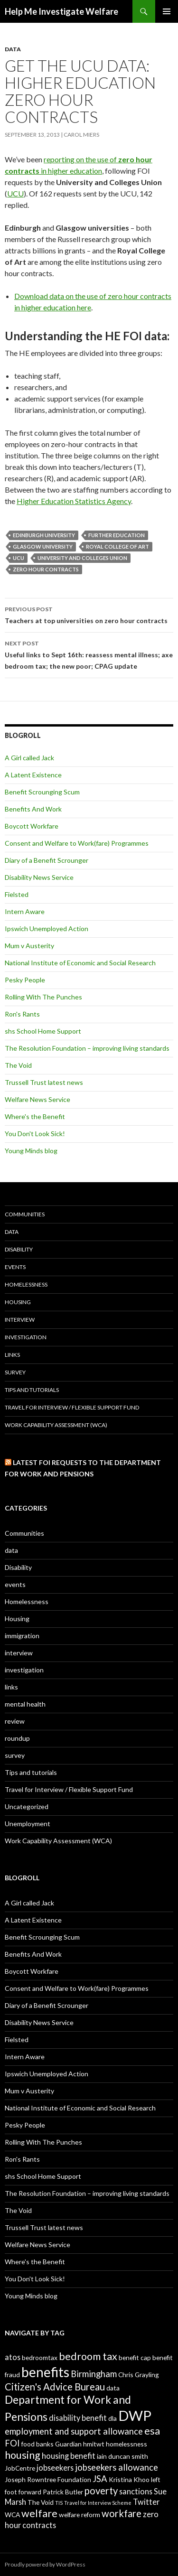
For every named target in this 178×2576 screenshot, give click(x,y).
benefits (45, 2372)
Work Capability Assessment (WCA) (56, 1424)
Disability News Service (39, 877)
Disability (19, 1249)
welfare (39, 2513)
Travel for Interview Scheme (97, 2503)
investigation (26, 1337)
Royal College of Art (117, 546)
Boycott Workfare (31, 826)
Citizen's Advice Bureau (55, 2386)
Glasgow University (43, 546)
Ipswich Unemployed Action (46, 928)
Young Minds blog (31, 1151)
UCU (15, 193)
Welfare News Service (37, 1099)
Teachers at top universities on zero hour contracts (89, 614)
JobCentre (20, 2468)
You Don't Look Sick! (35, 1133)
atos (12, 2356)
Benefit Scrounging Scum (42, 792)
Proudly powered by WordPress (45, 2564)
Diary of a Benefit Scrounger (46, 860)
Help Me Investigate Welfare (61, 11)
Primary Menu (166, 11)
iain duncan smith (122, 2456)
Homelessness (26, 1284)
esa (152, 2431)
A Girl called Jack (29, 758)
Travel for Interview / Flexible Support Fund (72, 1407)
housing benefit (68, 2455)
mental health (25, 1704)
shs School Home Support (43, 1031)
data (13, 49)
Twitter (146, 2501)
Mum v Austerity (29, 946)
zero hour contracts (46, 569)
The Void (18, 1065)
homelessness (126, 2444)
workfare (121, 2513)
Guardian (68, 2444)
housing (22, 2455)
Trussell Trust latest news (44, 1082)
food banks (37, 2444)
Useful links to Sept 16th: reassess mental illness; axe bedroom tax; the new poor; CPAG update (89, 654)
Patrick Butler (63, 2492)
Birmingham (94, 2374)
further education (116, 535)
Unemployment (27, 1824)
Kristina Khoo (129, 2479)
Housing (18, 1302)
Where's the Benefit (35, 1116)
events (15, 1266)
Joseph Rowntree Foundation (48, 2479)
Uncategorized (26, 1806)
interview (20, 1319)
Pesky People (25, 980)
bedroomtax (39, 2357)
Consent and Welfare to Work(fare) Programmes (77, 843)
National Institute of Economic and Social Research (80, 963)
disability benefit (78, 2417)
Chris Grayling (138, 2375)
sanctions (135, 2491)
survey (15, 1372)
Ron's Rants (22, 1014)
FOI (12, 2443)
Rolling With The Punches (43, 997)
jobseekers (55, 2467)
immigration (22, 1636)
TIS (59, 2503)
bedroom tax (88, 2356)
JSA (100, 2478)
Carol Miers (81, 134)
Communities (25, 1214)
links (12, 1354)
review (15, 1721)
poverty (101, 2490)
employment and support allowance (74, 2431)
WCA (12, 2515)
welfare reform (79, 2515)
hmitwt (93, 2444)
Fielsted (16, 894)
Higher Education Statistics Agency (74, 500)
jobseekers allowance (116, 2467)
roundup (17, 1738)
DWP (134, 2415)
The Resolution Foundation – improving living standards (87, 1048)
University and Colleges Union (82, 558)
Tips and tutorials (32, 1389)
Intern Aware (25, 911)
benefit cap (135, 2357)
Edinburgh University (44, 535)
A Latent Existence (33, 775)
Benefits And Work (33, 809)
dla (112, 2418)
